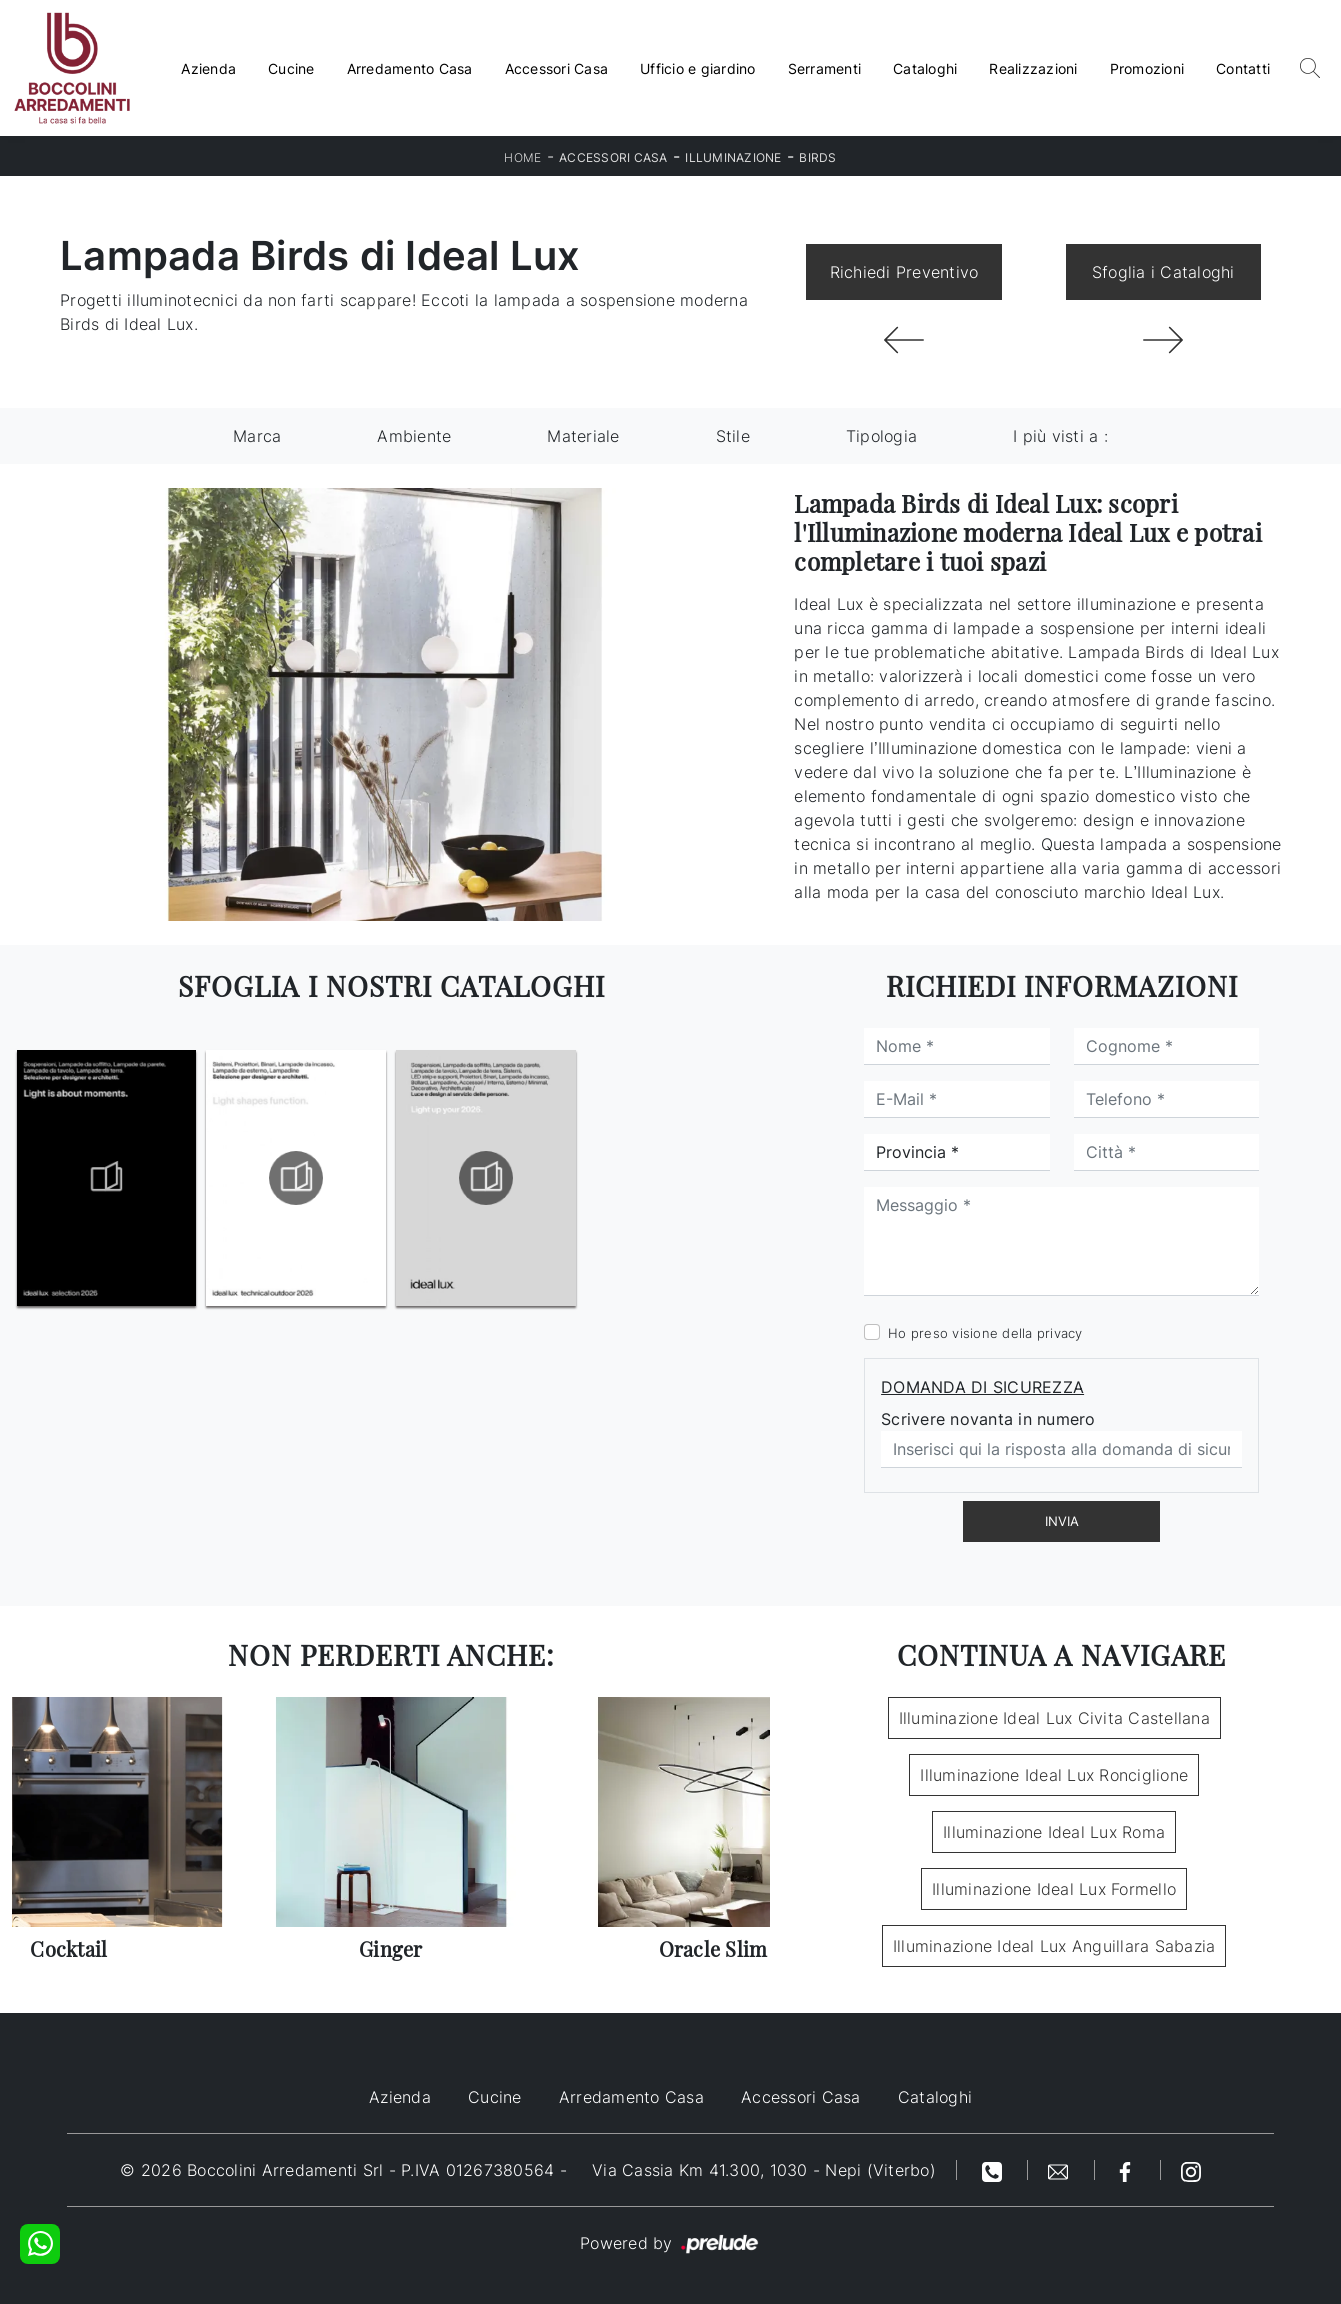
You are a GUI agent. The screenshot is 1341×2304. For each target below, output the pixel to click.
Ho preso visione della (985, 1333)
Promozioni (1147, 68)
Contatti (1243, 68)
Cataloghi (925, 68)
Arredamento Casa (410, 68)
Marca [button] (257, 436)
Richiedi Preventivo (904, 272)
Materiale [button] (583, 436)
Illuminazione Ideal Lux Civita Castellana (1054, 1718)
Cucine (291, 68)
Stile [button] (733, 436)
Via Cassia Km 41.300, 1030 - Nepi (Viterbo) (764, 2170)
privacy (1060, 1333)
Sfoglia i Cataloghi (1163, 272)
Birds (817, 157)
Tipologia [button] (881, 436)
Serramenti (825, 68)
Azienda (208, 68)
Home (522, 157)
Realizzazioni (1033, 68)
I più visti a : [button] (1060, 436)
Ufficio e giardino (698, 68)
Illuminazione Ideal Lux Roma (1054, 1832)
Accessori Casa (557, 68)
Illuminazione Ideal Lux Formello (1054, 1889)
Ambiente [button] (414, 436)
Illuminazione (733, 157)
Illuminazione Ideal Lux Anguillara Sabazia (1054, 1946)
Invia (1062, 1521)
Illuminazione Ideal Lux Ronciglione (1054, 1775)
